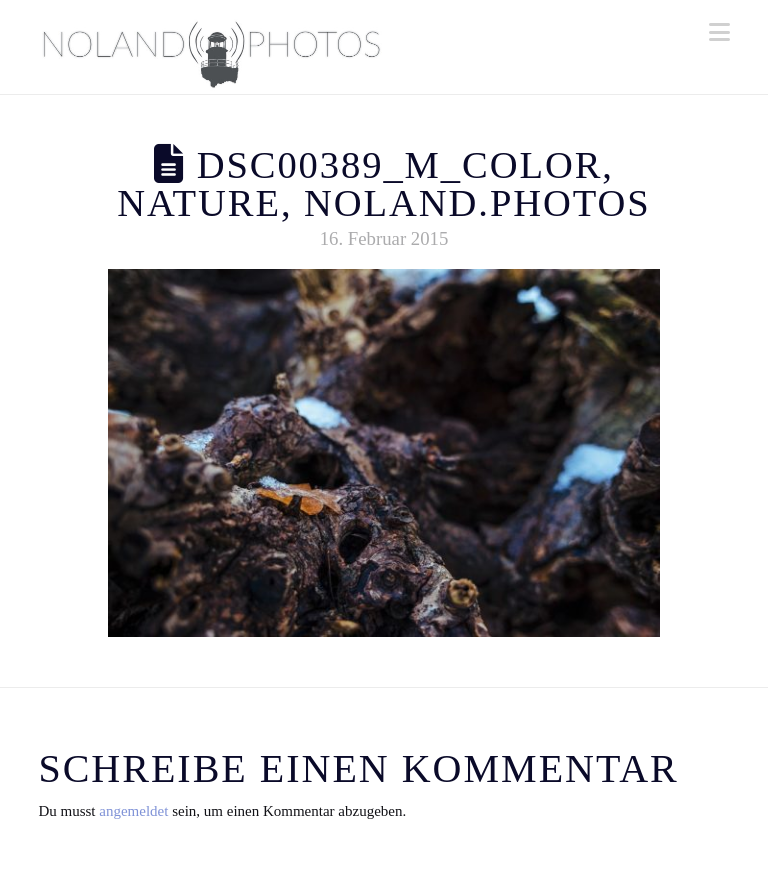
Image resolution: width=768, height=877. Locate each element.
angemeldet (133, 811)
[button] (719, 32)
